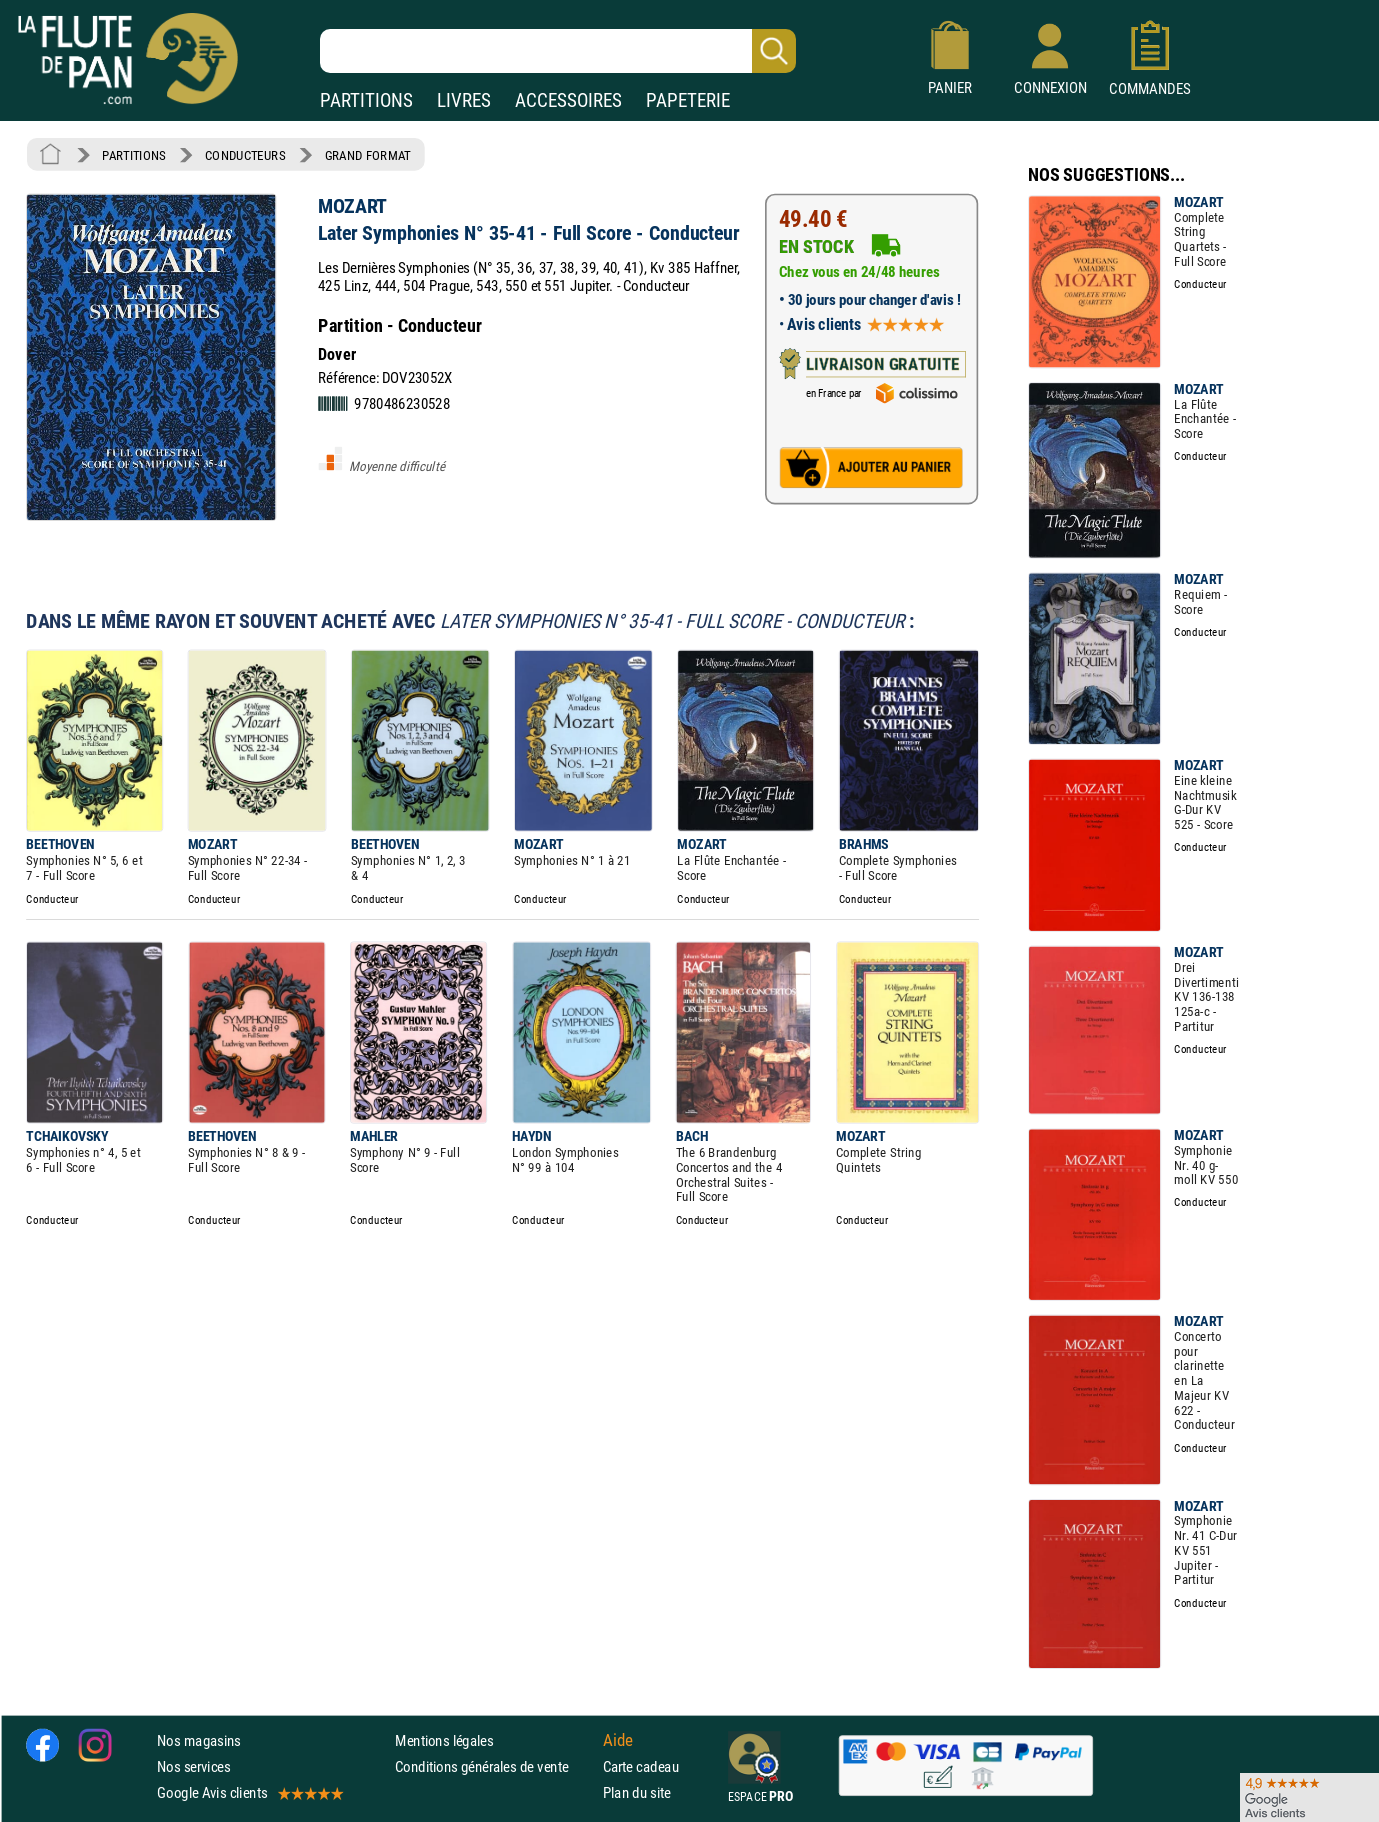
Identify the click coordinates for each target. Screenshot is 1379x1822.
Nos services (193, 1767)
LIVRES (464, 100)
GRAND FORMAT (368, 155)
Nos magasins (199, 1740)
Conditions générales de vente (494, 1767)
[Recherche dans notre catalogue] (558, 51)
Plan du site (637, 1793)
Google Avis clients (249, 1793)
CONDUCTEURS (245, 155)
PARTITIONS (366, 100)
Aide (618, 1741)
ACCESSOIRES (568, 100)
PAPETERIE (688, 100)
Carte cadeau (641, 1767)
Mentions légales (444, 1740)
